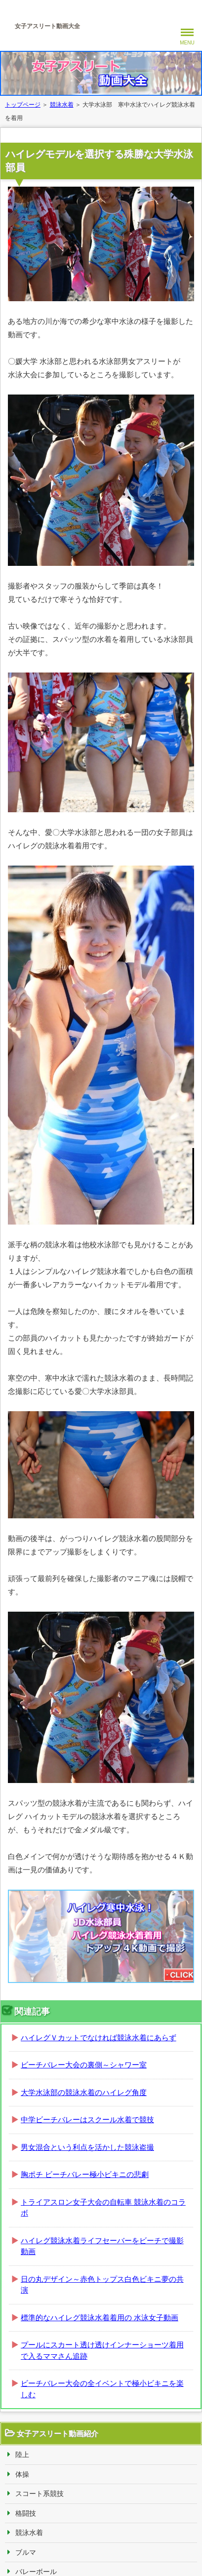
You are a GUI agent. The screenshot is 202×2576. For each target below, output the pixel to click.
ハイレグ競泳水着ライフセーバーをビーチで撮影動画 (102, 2246)
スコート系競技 (39, 2493)
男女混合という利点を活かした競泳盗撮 (87, 2147)
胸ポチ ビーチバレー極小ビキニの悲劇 (85, 2174)
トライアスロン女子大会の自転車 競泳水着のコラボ (103, 2208)
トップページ (22, 104)
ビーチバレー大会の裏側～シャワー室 (84, 2065)
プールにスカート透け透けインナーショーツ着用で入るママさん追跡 (102, 2350)
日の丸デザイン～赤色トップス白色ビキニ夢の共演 (102, 2285)
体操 (22, 2474)
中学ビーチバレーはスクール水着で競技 (87, 2119)
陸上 (22, 2454)
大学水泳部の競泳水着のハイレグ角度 (84, 2092)
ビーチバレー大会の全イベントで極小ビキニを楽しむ (102, 2389)
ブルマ (25, 2552)
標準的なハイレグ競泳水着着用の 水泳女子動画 (99, 2317)
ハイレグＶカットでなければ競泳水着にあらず (98, 2037)
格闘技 (25, 2513)
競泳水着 (62, 104)
